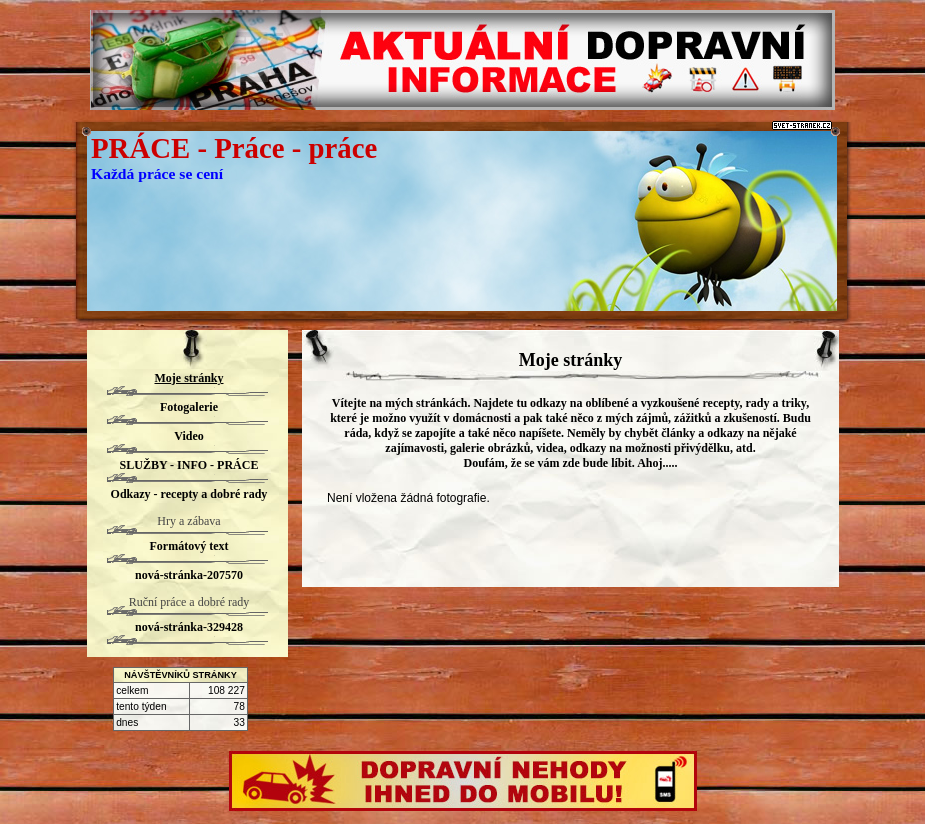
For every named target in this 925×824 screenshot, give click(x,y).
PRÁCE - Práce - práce (234, 148)
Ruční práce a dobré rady (189, 602)
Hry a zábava (188, 521)
